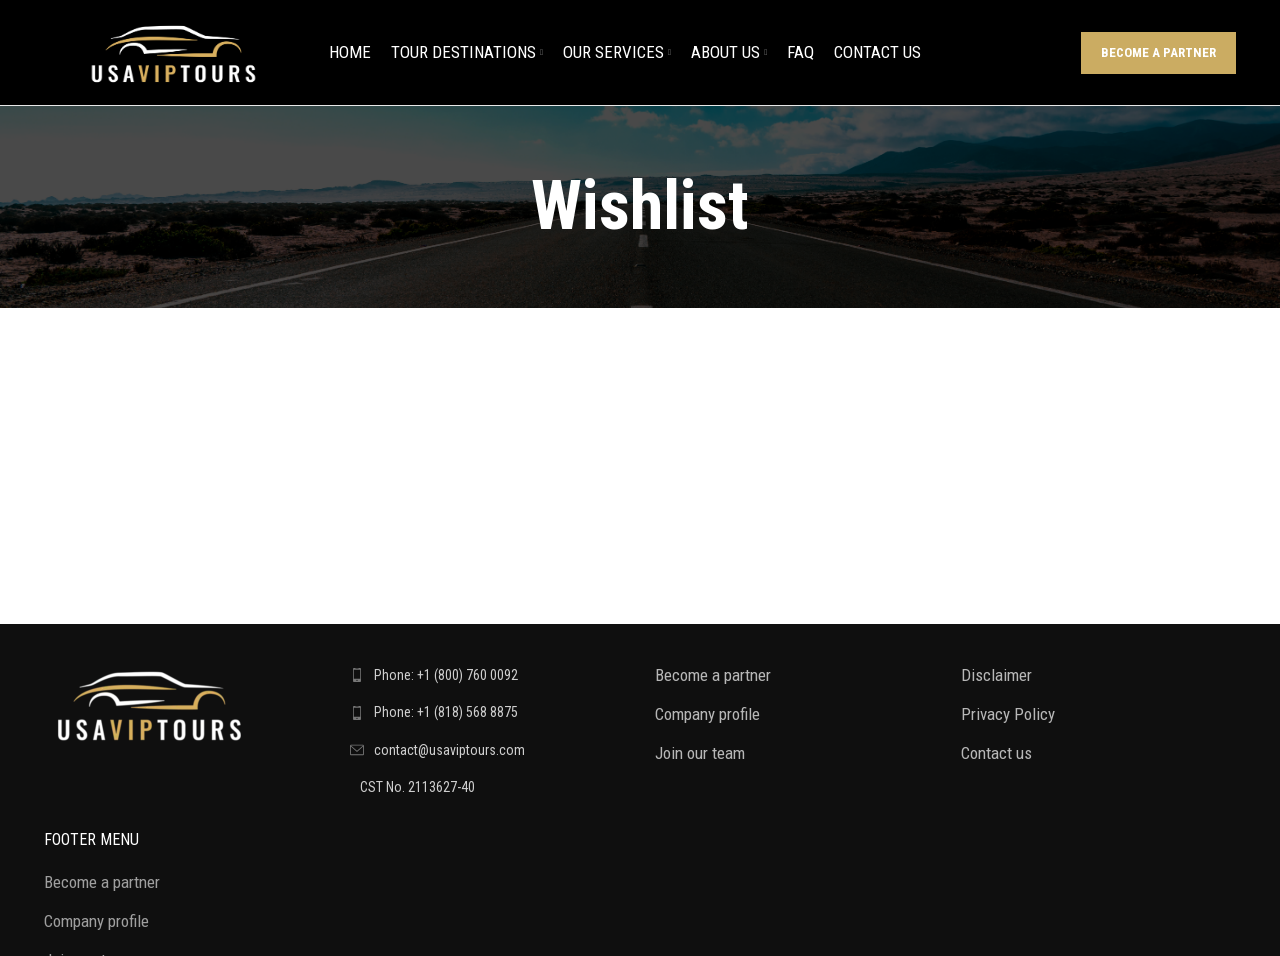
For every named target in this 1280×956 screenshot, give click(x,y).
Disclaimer (996, 675)
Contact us (996, 753)
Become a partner (1158, 52)
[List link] (488, 675)
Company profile (707, 714)
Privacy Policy (1008, 714)
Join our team (700, 753)
